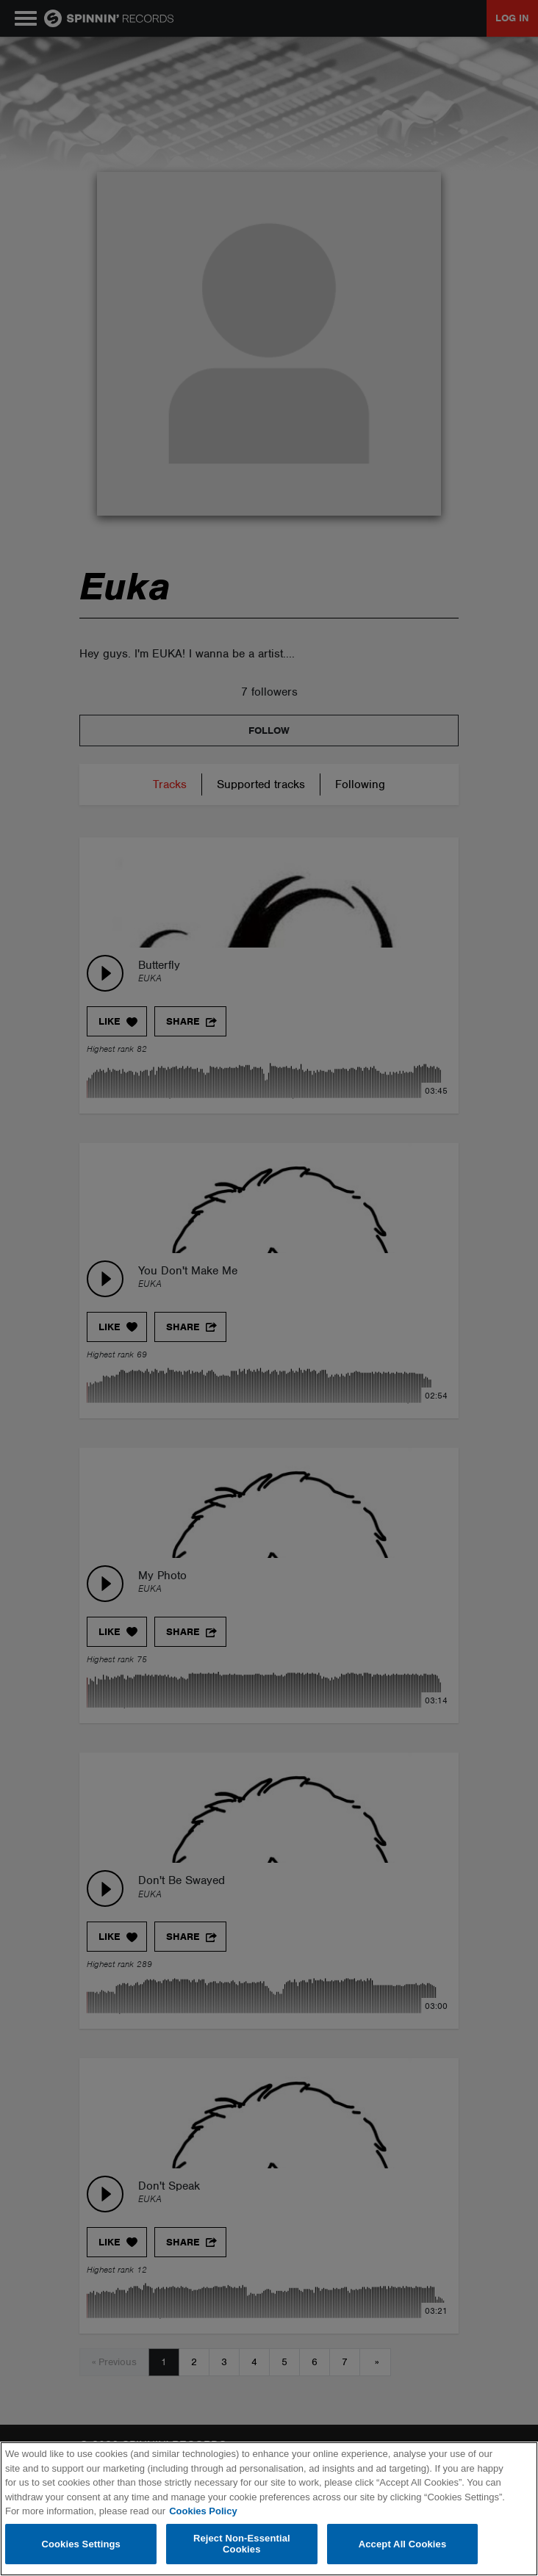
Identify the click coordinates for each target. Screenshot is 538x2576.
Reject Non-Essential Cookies (241, 2544)
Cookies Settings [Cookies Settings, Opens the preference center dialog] (81, 2544)
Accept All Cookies (403, 2544)
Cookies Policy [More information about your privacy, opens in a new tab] (203, 2511)
